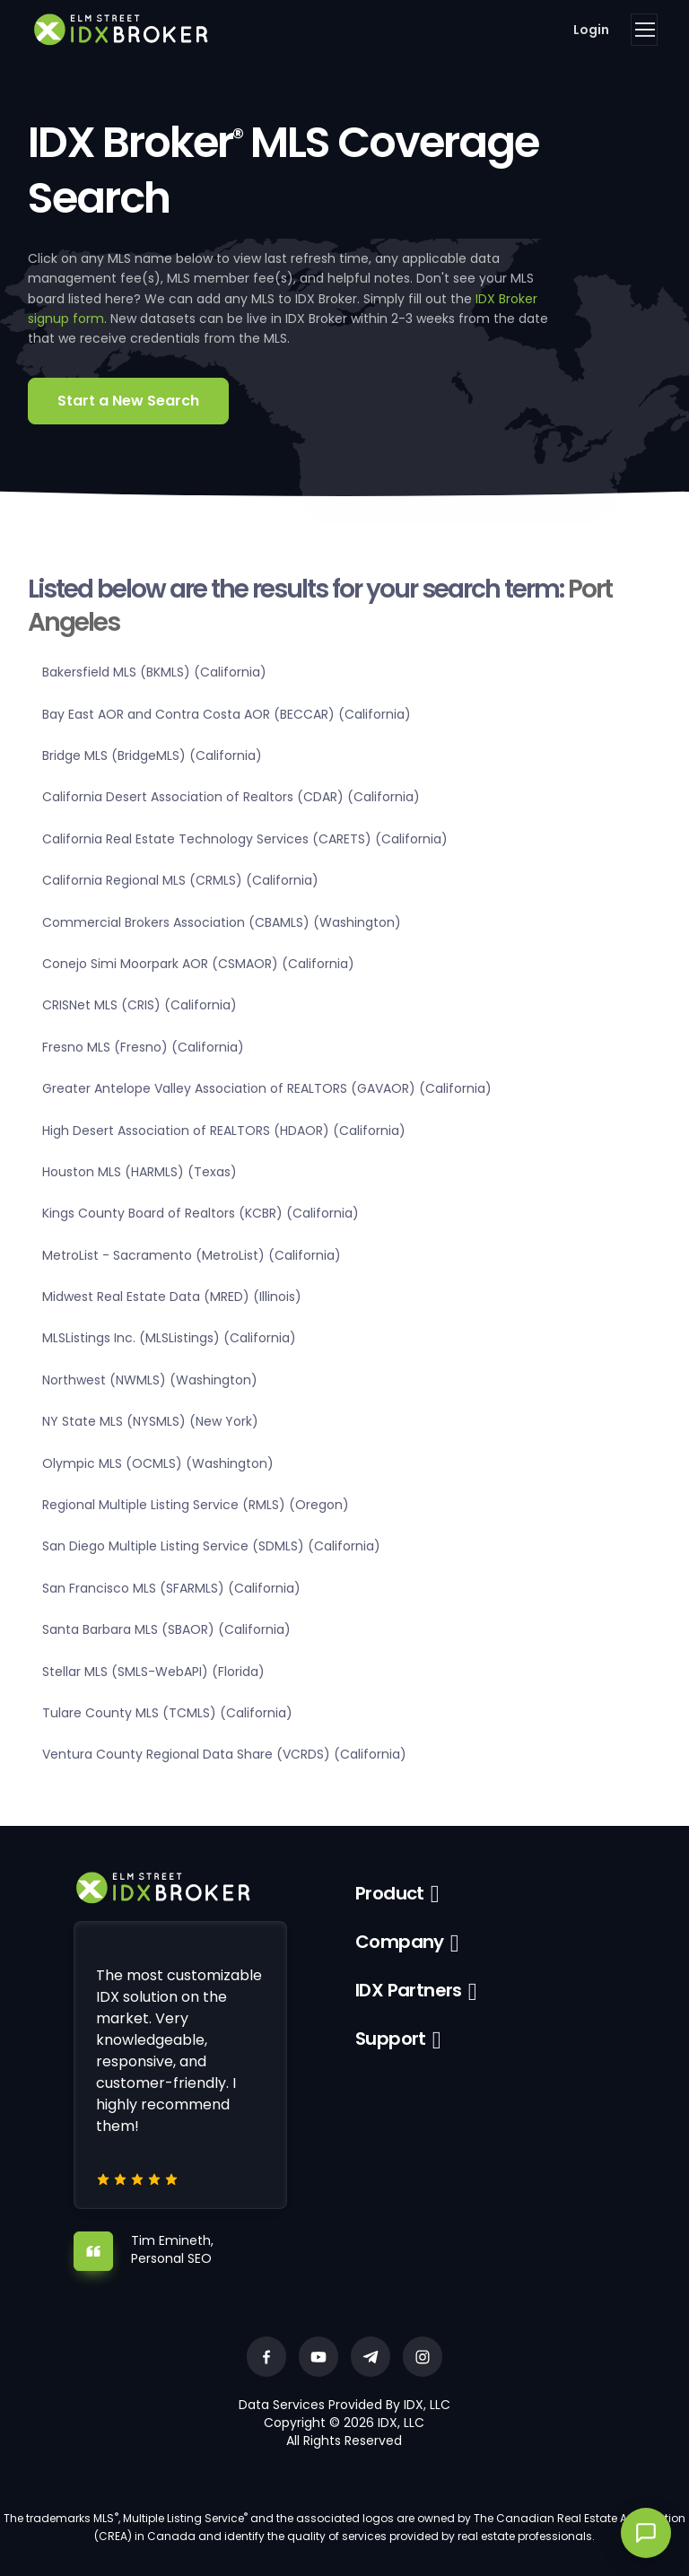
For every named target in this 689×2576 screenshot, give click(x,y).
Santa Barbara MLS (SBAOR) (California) (166, 1629)
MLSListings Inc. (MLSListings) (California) (169, 1338)
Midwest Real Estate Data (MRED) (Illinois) (171, 1296)
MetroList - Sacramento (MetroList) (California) (191, 1255)
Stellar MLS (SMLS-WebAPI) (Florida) (153, 1672)
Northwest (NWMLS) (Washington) (149, 1380)
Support (390, 2038)
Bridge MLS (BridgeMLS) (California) (152, 755)
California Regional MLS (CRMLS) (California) (180, 880)
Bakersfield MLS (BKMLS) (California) (154, 672)
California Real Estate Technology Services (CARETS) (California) (245, 839)
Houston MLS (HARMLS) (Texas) (139, 1172)
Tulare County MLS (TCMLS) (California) (167, 1713)
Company (399, 1941)
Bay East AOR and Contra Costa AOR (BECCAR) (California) (226, 714)
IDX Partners (408, 1990)
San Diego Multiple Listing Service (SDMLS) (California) (211, 1546)
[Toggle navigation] (644, 29)
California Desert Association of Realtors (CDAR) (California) (231, 797)
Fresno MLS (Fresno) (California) (143, 1047)
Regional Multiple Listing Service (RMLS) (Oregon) (195, 1505)
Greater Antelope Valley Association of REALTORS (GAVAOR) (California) (267, 1088)
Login (591, 30)
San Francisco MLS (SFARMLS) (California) (171, 1588)
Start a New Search (128, 400)
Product (389, 1893)
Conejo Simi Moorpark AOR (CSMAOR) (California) (198, 964)
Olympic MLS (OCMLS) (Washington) (158, 1463)
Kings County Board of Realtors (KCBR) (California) (200, 1213)
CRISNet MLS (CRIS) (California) (139, 1005)
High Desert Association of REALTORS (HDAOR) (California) (224, 1131)
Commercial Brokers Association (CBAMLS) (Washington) (221, 922)
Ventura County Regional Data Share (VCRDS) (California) (224, 1754)
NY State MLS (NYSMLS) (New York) (150, 1421)
